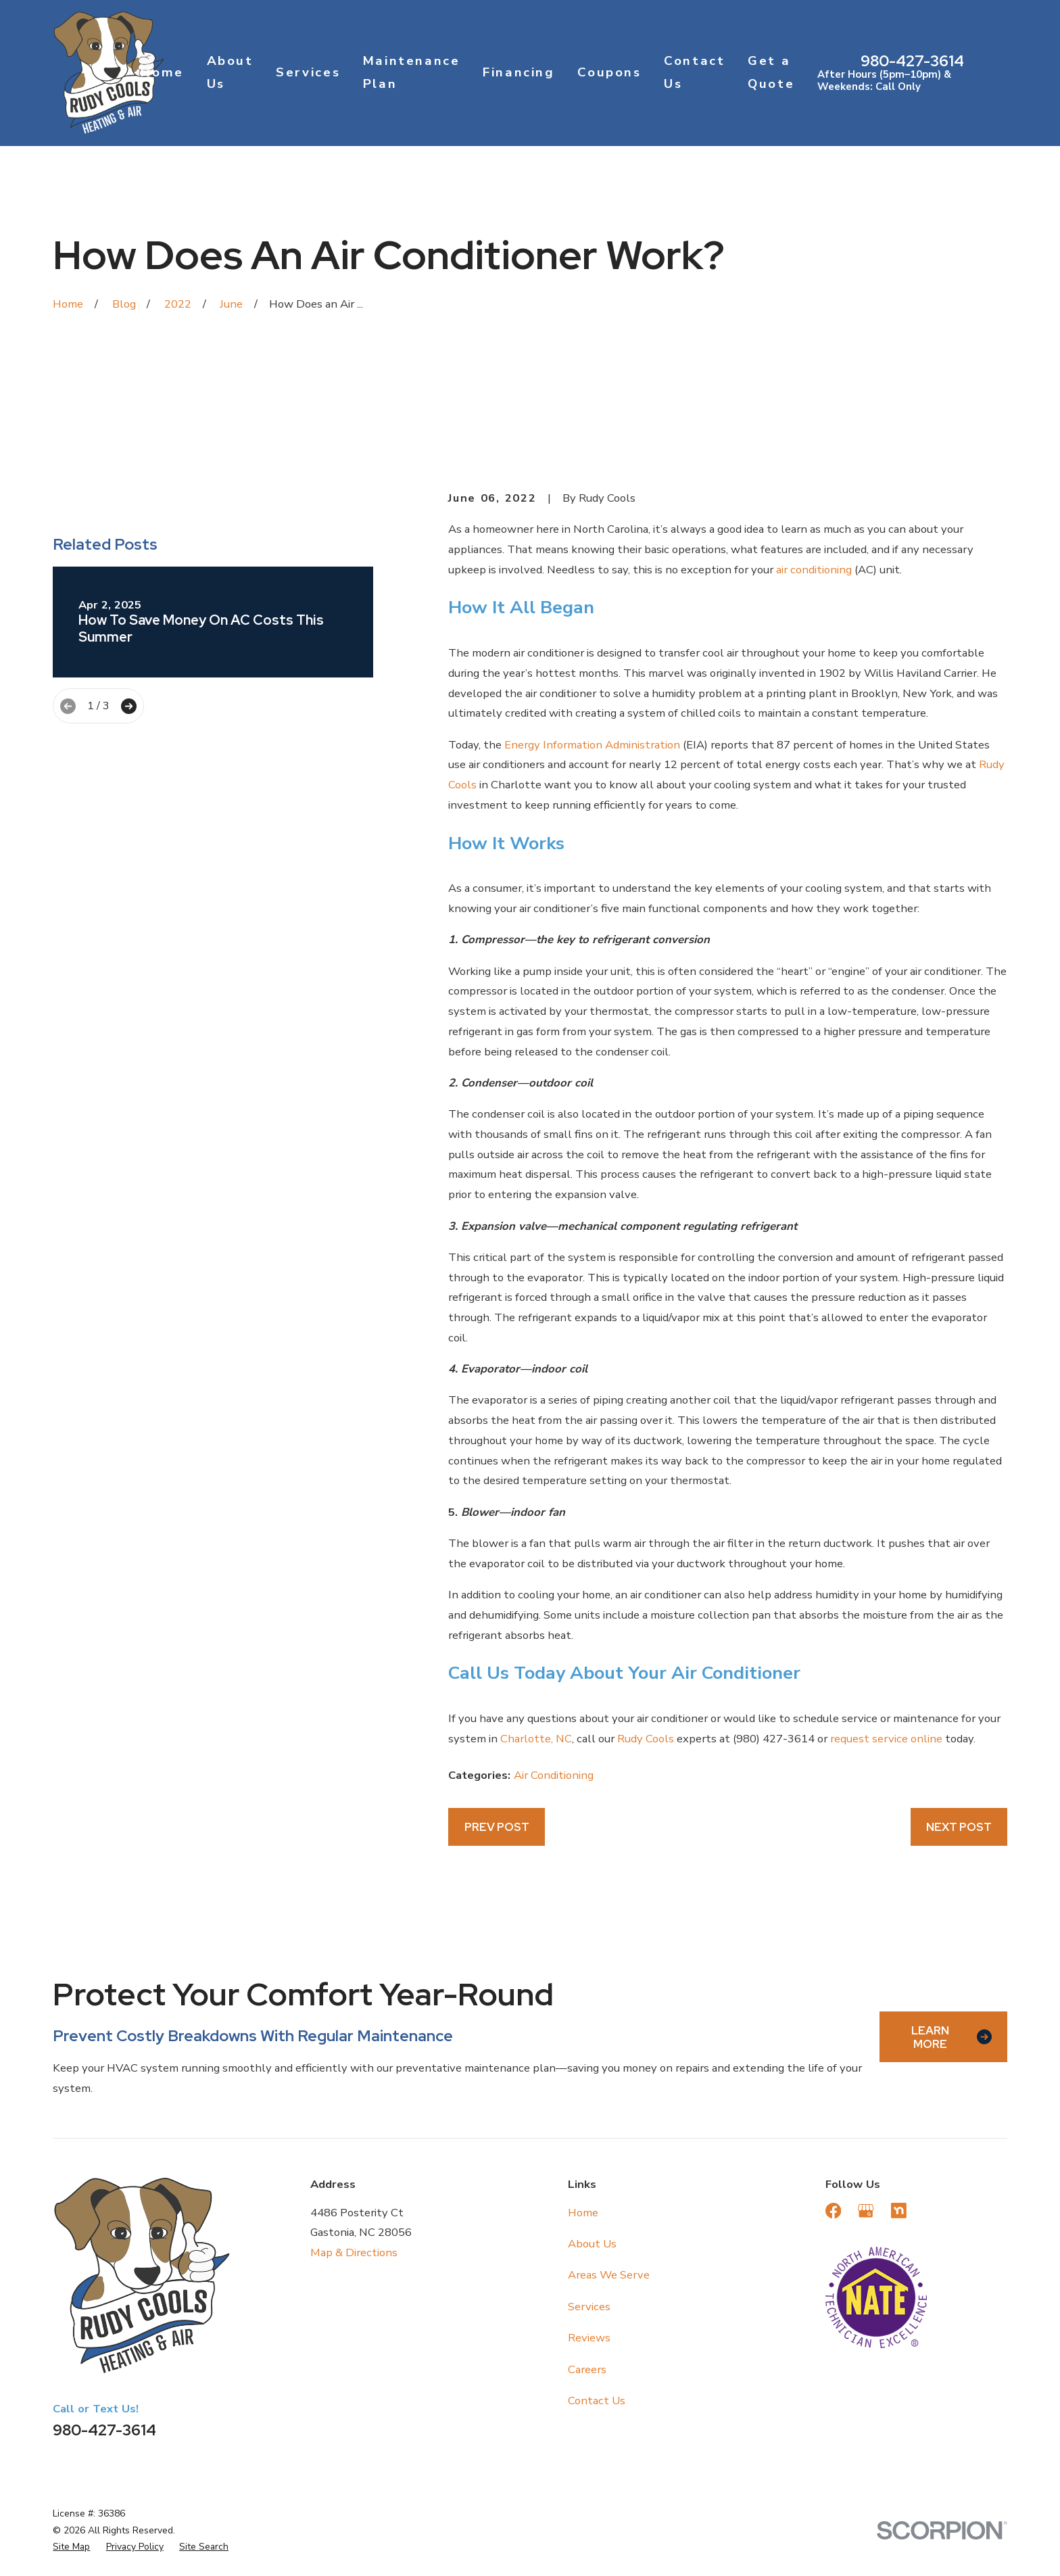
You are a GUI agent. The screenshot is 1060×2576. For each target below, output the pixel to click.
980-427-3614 (912, 60)
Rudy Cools (645, 1738)
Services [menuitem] (308, 72)
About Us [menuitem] (230, 72)
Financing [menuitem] (519, 72)
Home (583, 2212)
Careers (587, 2369)
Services (589, 2306)
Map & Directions (353, 2252)
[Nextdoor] (899, 2210)
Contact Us (596, 2400)
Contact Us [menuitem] (694, 72)
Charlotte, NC (536, 1738)
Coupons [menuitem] (609, 72)
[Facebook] (833, 2210)
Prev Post (496, 1826)
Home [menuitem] (162, 72)
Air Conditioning (554, 1775)
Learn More (951, 2037)
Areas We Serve (609, 2275)
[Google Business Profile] (865, 2210)
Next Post (959, 1826)
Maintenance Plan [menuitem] (411, 72)
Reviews (589, 2337)
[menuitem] (71, 2547)
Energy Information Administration (592, 745)
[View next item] (129, 919)
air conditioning (814, 569)
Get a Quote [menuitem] (771, 72)
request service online (886, 1738)
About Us (592, 2243)
